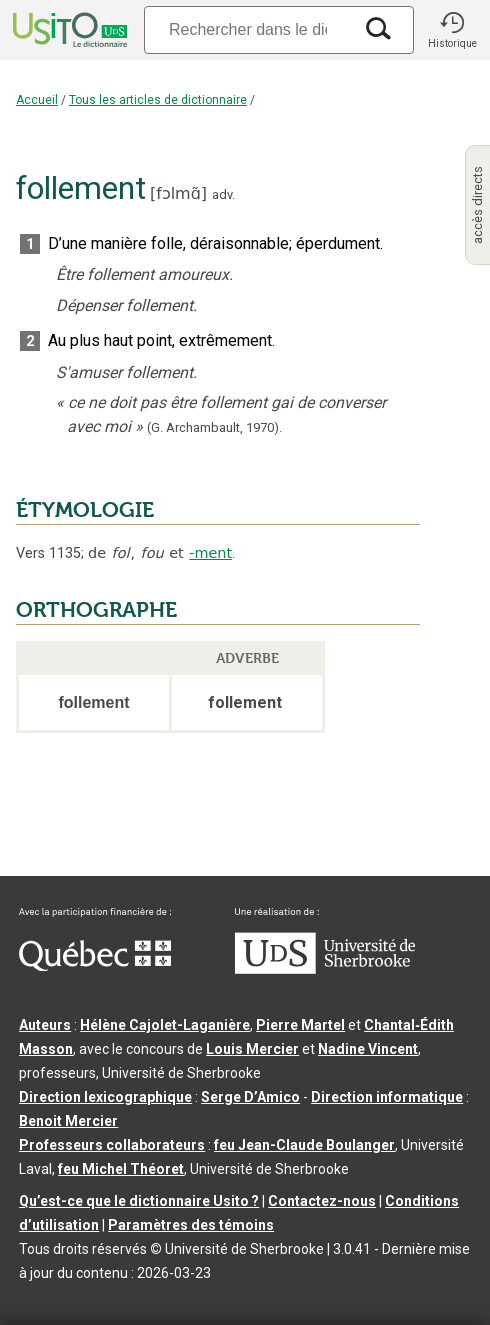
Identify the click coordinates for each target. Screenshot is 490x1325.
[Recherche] (248, 29)
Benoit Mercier (68, 1121)
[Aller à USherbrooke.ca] (325, 969)
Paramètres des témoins (191, 1225)
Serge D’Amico (250, 1097)
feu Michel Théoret (121, 1169)
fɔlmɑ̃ (178, 193)
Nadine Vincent (368, 1049)
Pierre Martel (300, 1025)
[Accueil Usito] (68, 30)
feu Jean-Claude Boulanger (304, 1145)
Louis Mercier (252, 1049)
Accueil (37, 100)
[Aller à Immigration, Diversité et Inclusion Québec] (95, 966)
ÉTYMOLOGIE (85, 510)
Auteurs (45, 1025)
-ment (210, 553)
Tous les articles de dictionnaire (158, 100)
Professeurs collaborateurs (112, 1145)
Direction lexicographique (105, 1097)
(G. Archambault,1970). (214, 427)
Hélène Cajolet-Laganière (165, 1025)
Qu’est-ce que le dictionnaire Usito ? (139, 1201)
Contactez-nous (322, 1201)
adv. (223, 194)
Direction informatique (387, 1097)
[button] (452, 30)
